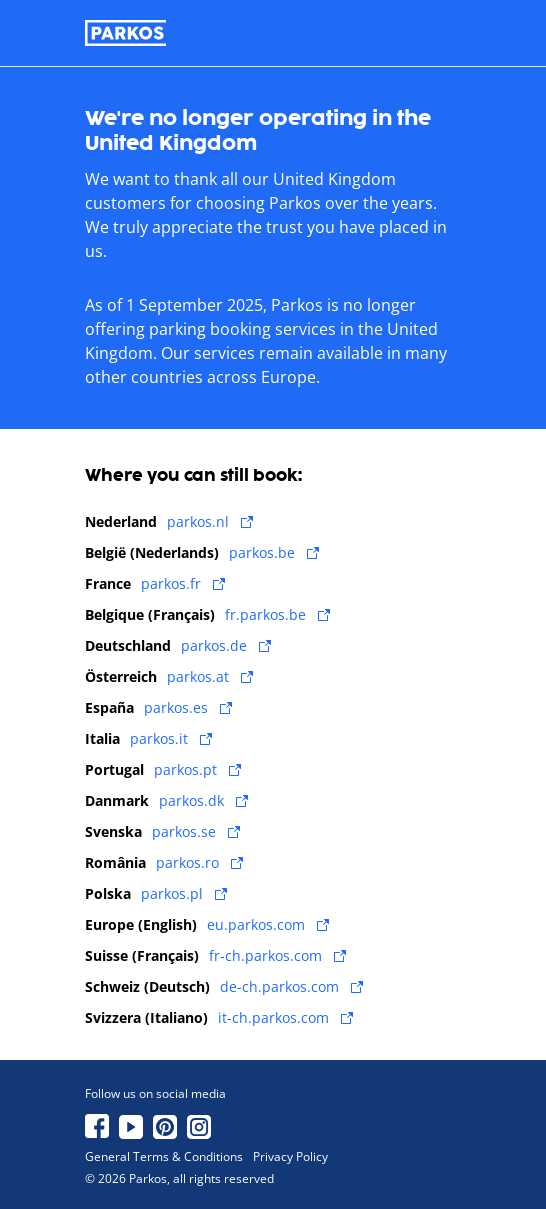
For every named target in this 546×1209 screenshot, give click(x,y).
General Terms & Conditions (164, 1157)
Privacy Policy (290, 1157)
